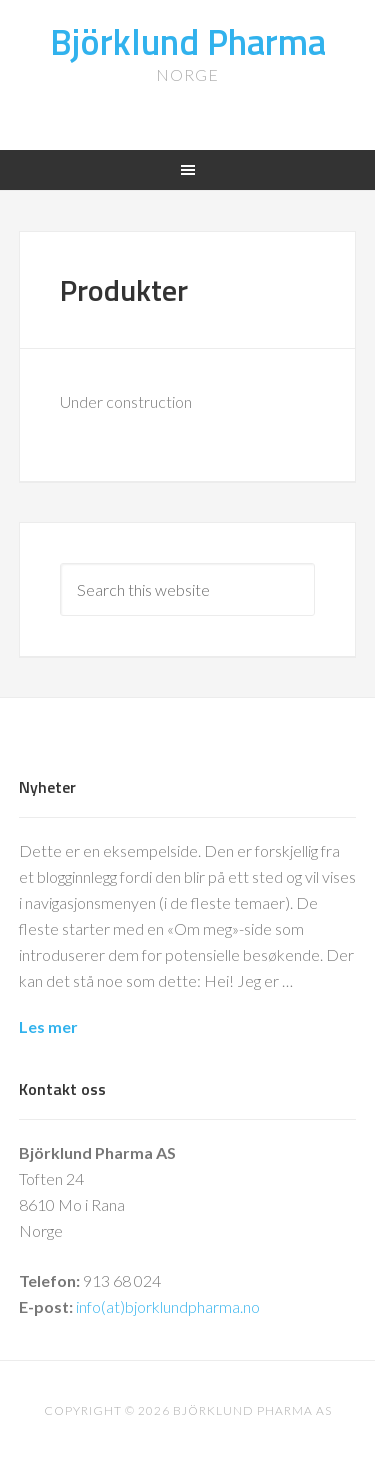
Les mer (48, 1026)
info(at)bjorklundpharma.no (168, 1306)
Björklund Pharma (188, 41)
